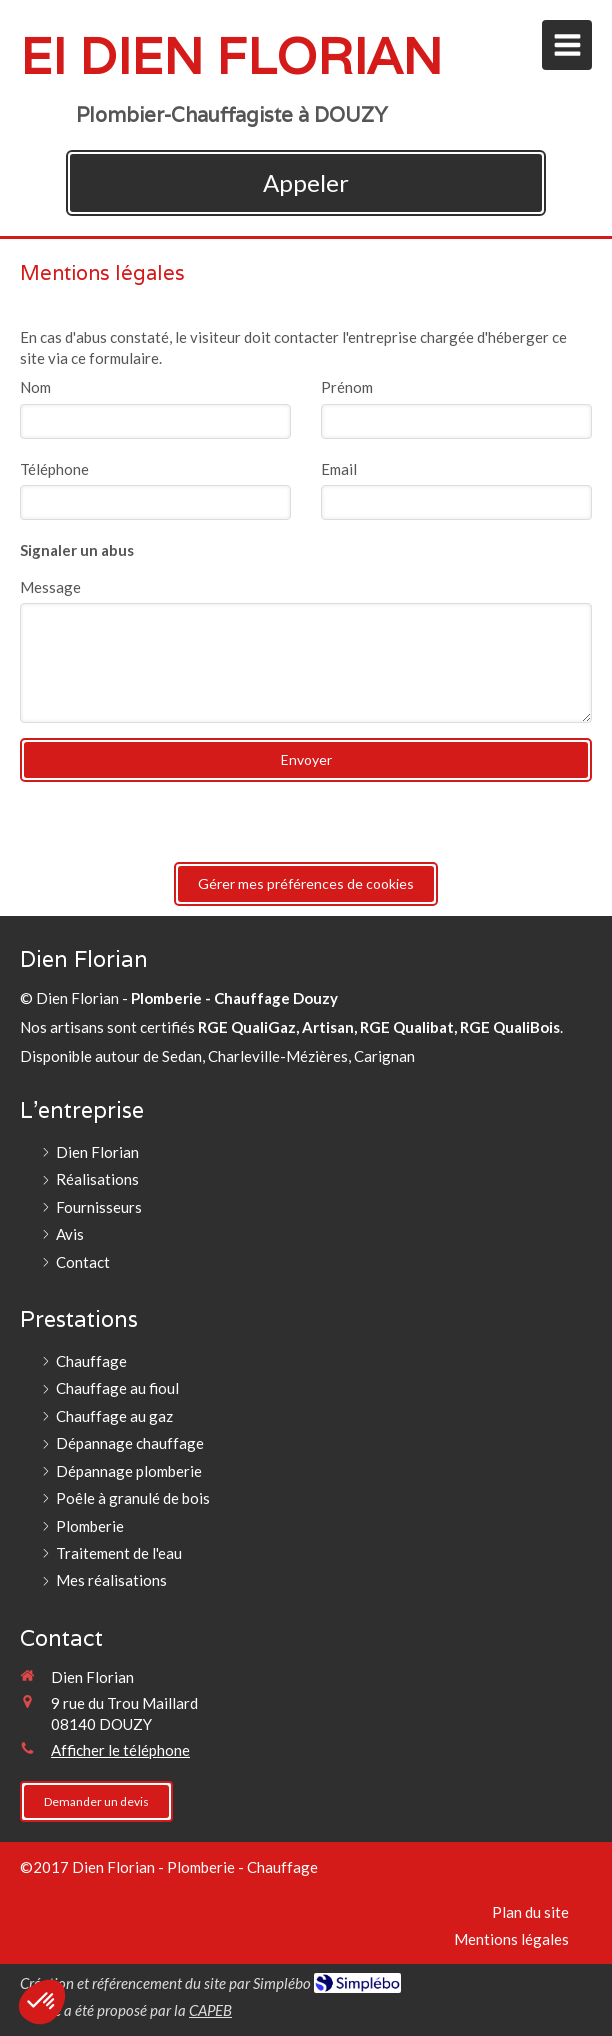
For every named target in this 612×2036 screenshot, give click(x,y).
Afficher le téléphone (120, 1750)
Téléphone (54, 469)
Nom (35, 387)
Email (339, 469)
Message (50, 587)
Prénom (347, 387)
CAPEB (210, 2010)
